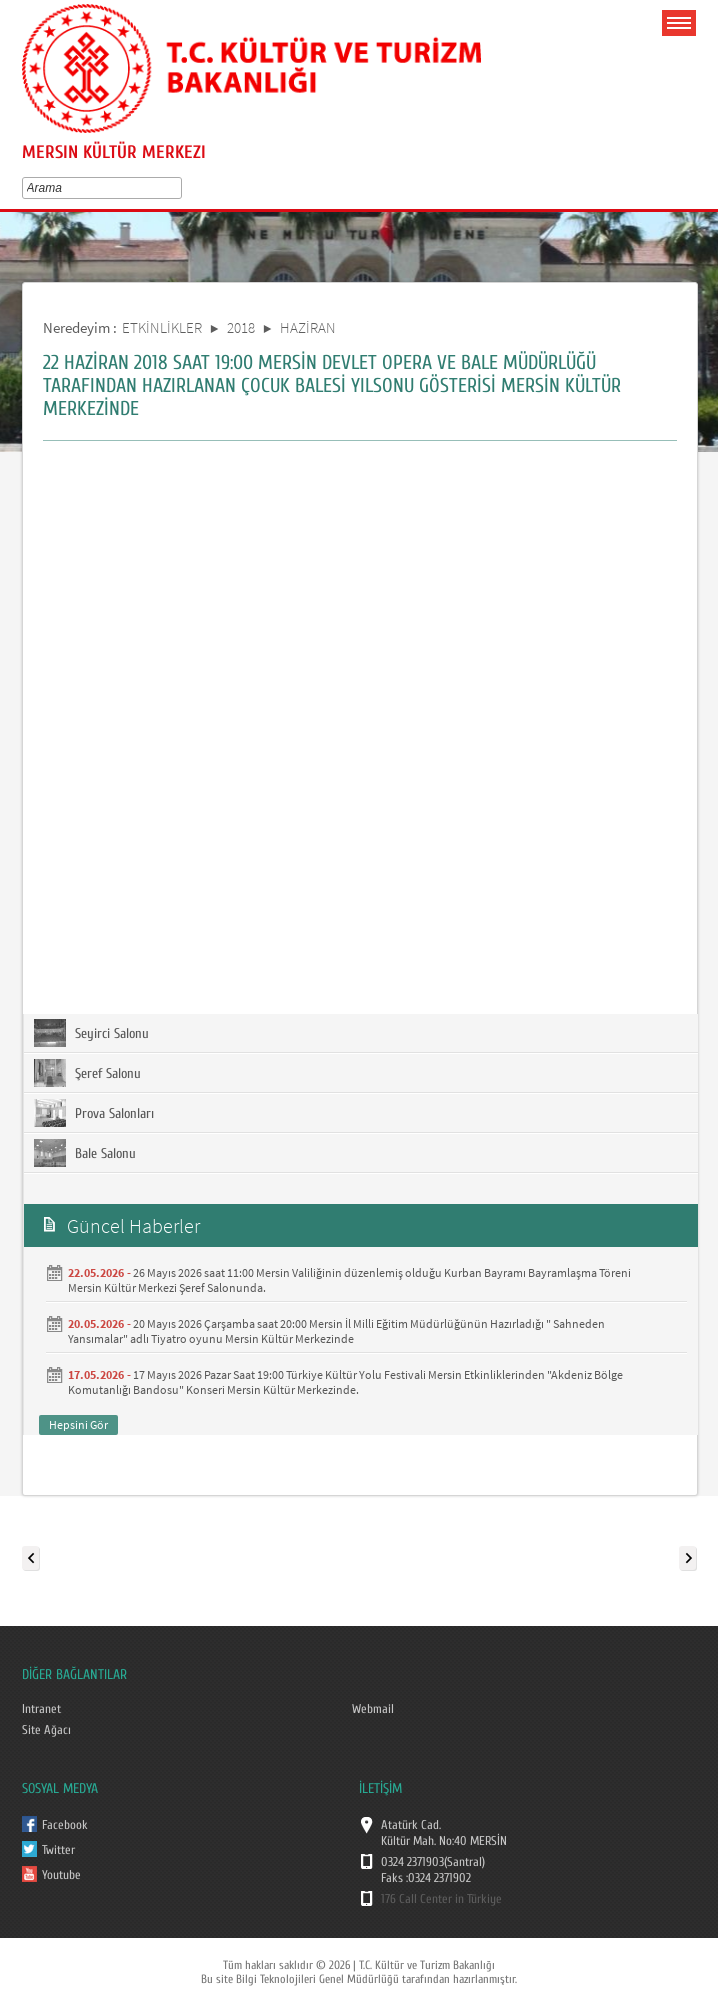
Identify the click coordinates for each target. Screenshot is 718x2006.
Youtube (61, 1875)
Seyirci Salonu (91, 1033)
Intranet (41, 1709)
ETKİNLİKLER (162, 327)
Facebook (65, 1825)
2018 (241, 327)
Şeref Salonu (87, 1073)
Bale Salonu (85, 1153)
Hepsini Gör (78, 1424)
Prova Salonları (94, 1113)
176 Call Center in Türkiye (441, 1899)
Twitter (58, 1850)
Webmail (373, 1709)
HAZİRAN (308, 327)
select (180, 188)
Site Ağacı (46, 1730)
